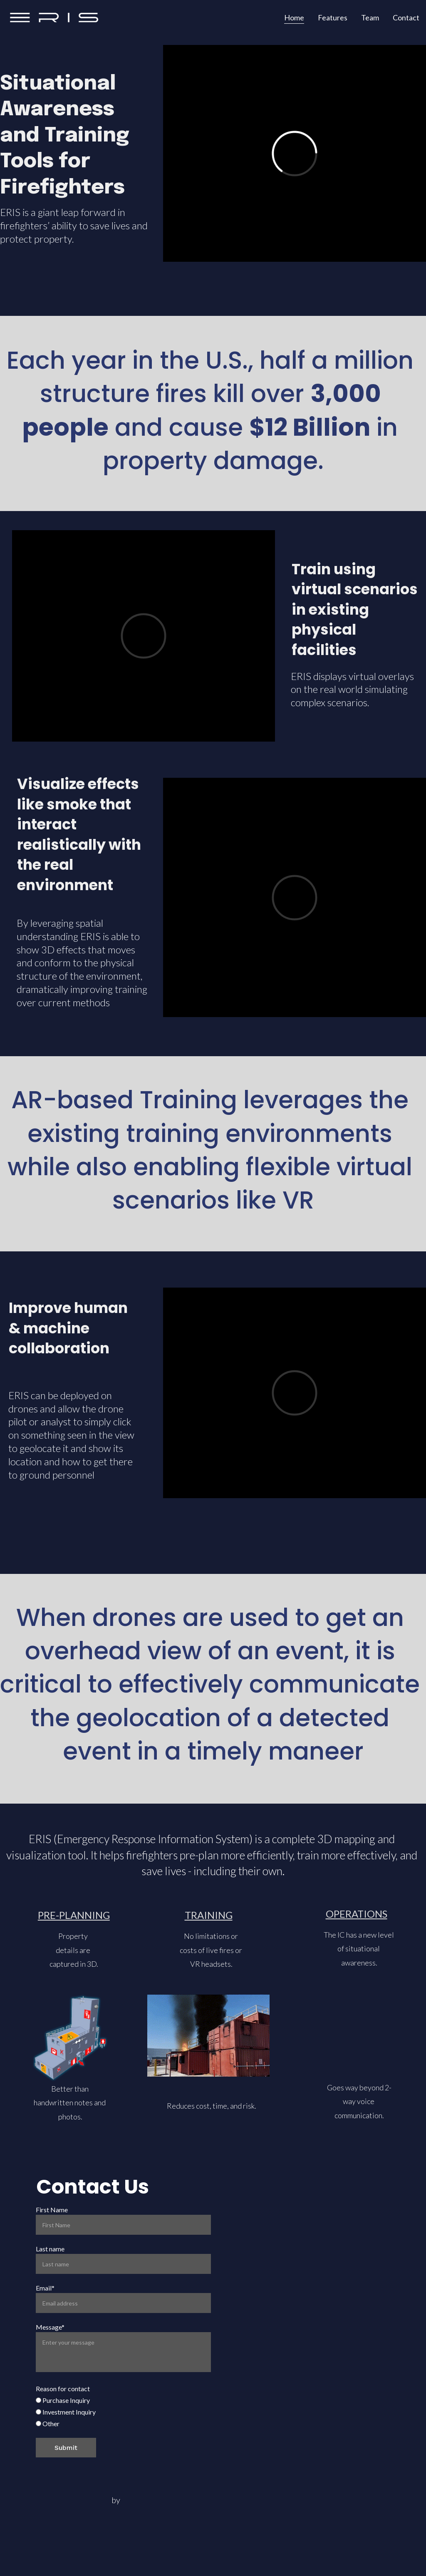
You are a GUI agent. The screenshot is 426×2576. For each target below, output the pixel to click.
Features (332, 17)
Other (47, 2423)
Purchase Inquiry (63, 2400)
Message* (50, 2327)
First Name (52, 2210)
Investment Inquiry (66, 2412)
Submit (65, 2448)
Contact (406, 17)
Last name (50, 2249)
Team (370, 17)
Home (294, 17)
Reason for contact (63, 2388)
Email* (45, 2288)
